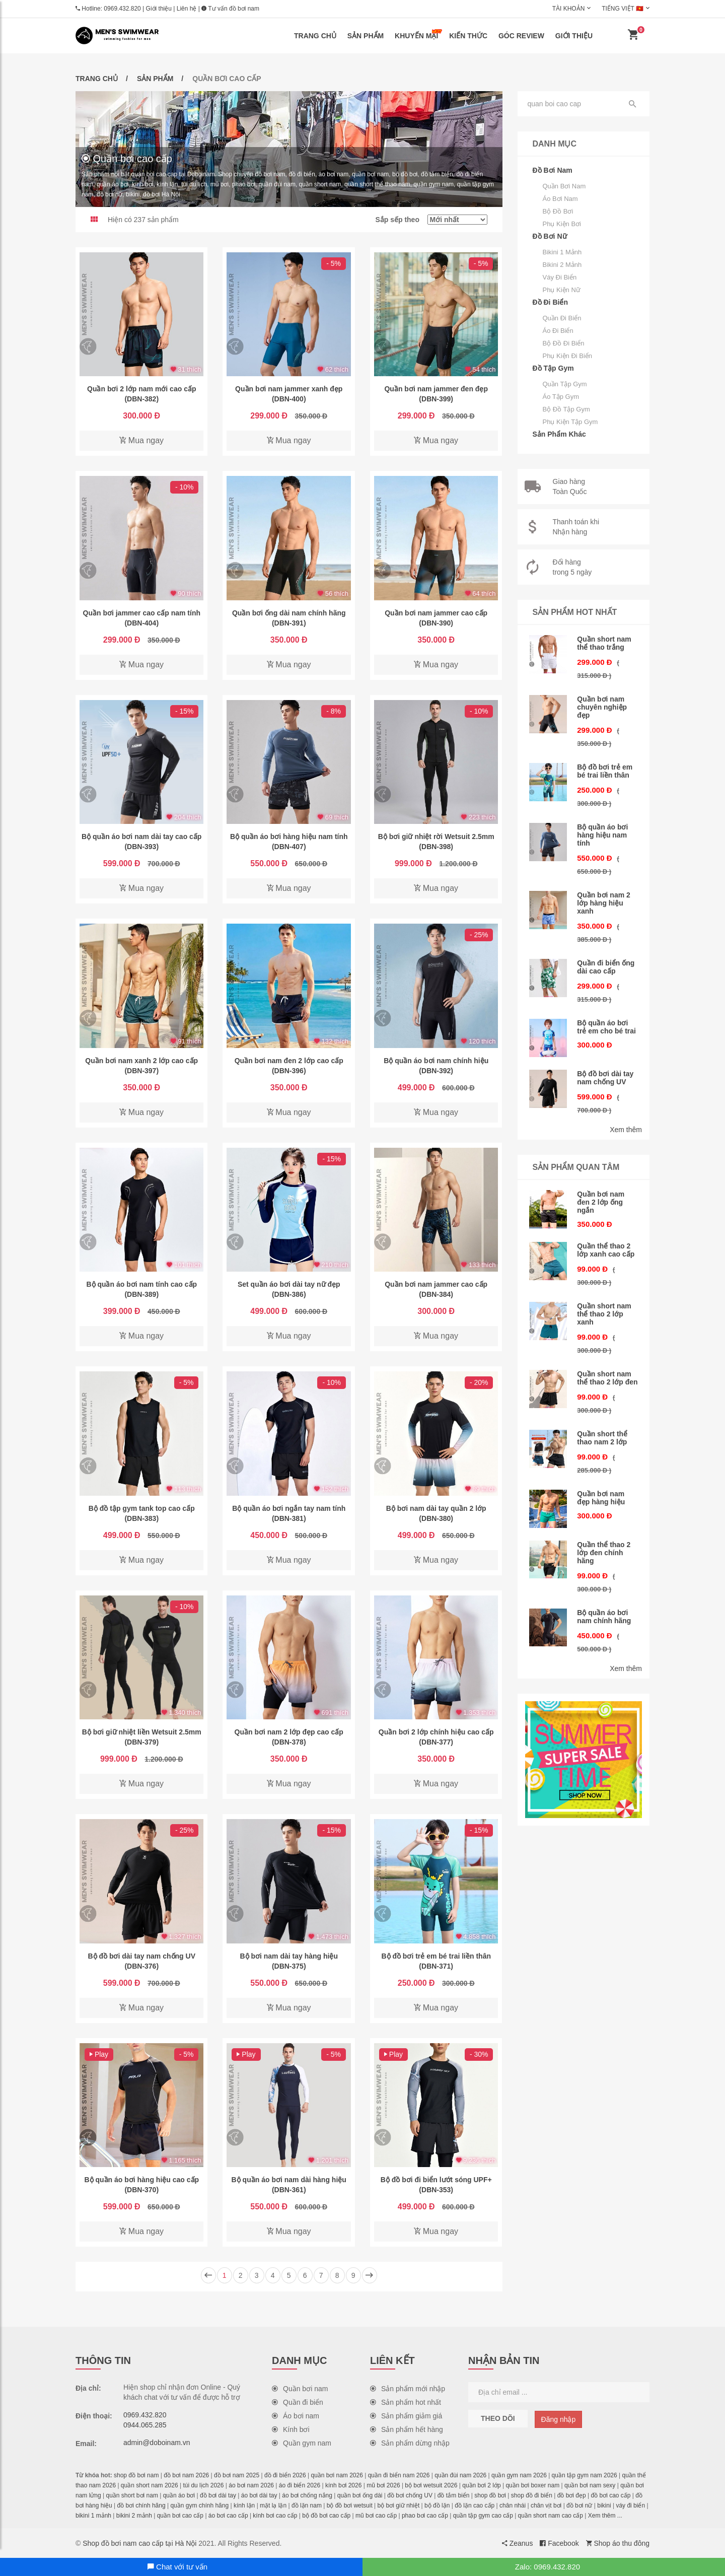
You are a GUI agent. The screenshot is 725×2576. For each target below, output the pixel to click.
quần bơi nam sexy (589, 2485)
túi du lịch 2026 (203, 2485)
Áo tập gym (561, 396)
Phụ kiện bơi (562, 224)
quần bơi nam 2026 (336, 2475)
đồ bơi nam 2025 (236, 2475)
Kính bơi (291, 2429)
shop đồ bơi (490, 2495)
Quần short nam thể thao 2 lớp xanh (604, 1314)
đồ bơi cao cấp (610, 2495)
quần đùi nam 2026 (460, 2475)
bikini (604, 2505)
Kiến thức (468, 36)
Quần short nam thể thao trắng (604, 643)
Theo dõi (498, 2418)
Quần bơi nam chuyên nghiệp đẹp (602, 707)
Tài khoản (568, 8)
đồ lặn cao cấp (474, 2505)
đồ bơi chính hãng (141, 2505)
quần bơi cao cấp (180, 2515)
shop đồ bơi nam (136, 2475)
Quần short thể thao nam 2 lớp (602, 1438)
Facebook (559, 2543)
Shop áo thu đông (617, 2543)
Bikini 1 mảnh (562, 252)
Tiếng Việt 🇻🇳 (622, 8)
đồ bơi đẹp (571, 2495)
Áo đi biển (558, 330)
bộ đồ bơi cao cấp (326, 2515)
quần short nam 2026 (149, 2485)
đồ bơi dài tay (218, 2495)
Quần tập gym (565, 384)
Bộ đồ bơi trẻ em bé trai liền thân (604, 771)
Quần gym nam (301, 2443)
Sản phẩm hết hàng (406, 2429)
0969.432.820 (122, 8)
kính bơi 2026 (343, 2485)
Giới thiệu (159, 8)
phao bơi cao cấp (425, 2515)
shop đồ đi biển (531, 2495)
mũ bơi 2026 (383, 2485)
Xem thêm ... (605, 2515)
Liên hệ (187, 8)
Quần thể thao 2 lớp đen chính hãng (603, 1553)
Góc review (521, 36)
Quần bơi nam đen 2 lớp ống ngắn (600, 1202)
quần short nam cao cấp (550, 2515)
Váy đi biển (560, 277)
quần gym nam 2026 (519, 2475)
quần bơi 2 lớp (481, 2485)
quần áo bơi (179, 2495)
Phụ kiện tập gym (570, 422)
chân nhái (512, 2505)
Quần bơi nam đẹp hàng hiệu (601, 1498)
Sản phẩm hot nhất (405, 2402)
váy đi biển (630, 2505)
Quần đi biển (562, 318)
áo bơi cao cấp (228, 2515)
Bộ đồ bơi (558, 211)
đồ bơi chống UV (409, 2495)
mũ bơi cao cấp (376, 2515)
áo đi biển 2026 (299, 2485)
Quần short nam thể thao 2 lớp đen (607, 1378)
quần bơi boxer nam (532, 2485)
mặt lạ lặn (273, 2505)
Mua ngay (141, 440)
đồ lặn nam (307, 2505)
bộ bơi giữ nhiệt (399, 2505)
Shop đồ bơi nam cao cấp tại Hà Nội (139, 2543)
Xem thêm (626, 1130)
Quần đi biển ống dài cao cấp (605, 967)
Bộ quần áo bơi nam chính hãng (604, 1617)
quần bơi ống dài (360, 2495)
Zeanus (517, 2543)
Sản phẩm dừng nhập (410, 2443)
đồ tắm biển (454, 2495)
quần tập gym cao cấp (483, 2515)
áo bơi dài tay (259, 2495)
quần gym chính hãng (199, 2505)
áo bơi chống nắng (307, 2495)
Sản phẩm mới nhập (407, 2389)
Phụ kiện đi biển (568, 356)
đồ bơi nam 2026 (186, 2475)
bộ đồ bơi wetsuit (350, 2505)
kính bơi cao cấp (275, 2515)
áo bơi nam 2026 (251, 2485)
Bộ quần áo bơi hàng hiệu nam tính (602, 835)
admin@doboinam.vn (156, 2443)
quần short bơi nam (132, 2495)
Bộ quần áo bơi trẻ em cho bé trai (606, 1027)
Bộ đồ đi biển (564, 343)
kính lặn (244, 2505)
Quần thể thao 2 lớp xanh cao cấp (605, 1250)
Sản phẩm (365, 36)
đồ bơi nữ (579, 2505)
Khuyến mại (418, 34)
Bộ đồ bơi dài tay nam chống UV (605, 1078)
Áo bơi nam (560, 198)
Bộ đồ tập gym (566, 409)
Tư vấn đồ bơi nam (230, 8)
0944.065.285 (145, 2425)
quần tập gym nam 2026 (584, 2475)
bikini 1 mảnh (93, 2515)
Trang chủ (315, 36)
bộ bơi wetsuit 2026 (431, 2485)
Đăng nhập (558, 2419)
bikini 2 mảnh (134, 2515)
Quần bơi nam (564, 186)
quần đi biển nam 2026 (399, 2475)
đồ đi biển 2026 (285, 2475)
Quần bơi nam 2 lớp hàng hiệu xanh (603, 903)
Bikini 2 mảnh (562, 264)
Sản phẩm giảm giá (406, 2416)
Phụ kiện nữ (562, 290)
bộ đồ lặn (437, 2505)
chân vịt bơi (546, 2505)
